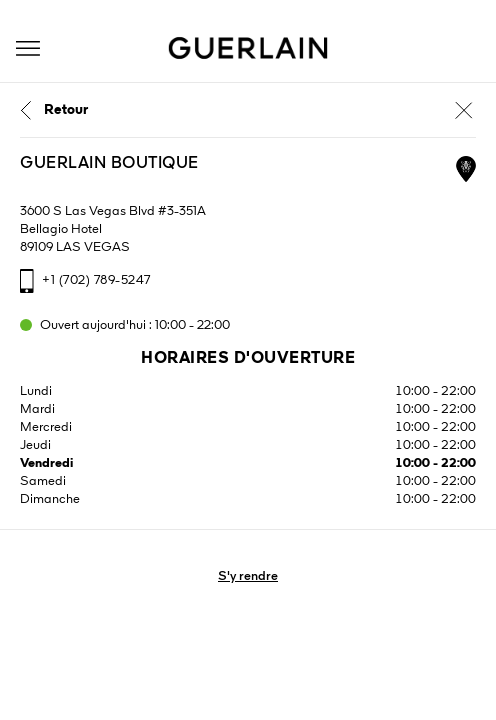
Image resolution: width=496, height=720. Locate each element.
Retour (66, 110)
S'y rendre (248, 576)
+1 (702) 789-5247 (96, 280)
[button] (28, 48)
